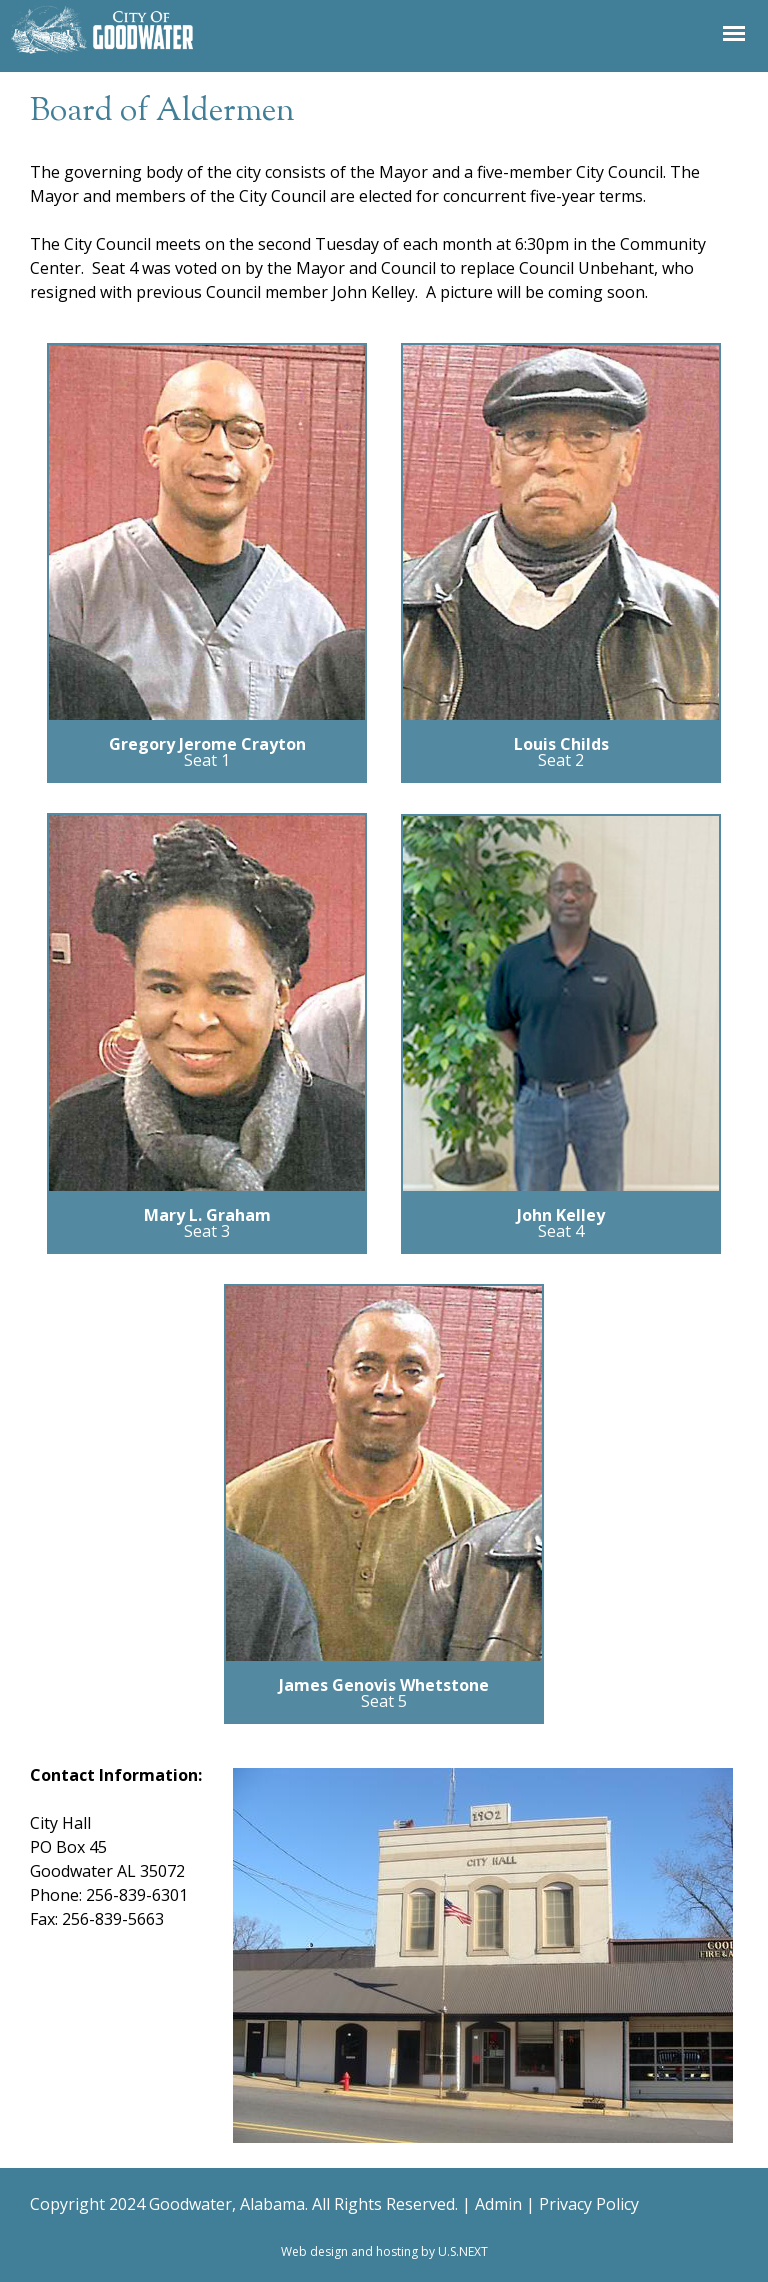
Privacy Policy (589, 2204)
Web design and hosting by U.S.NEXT (384, 2251)
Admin (498, 2204)
